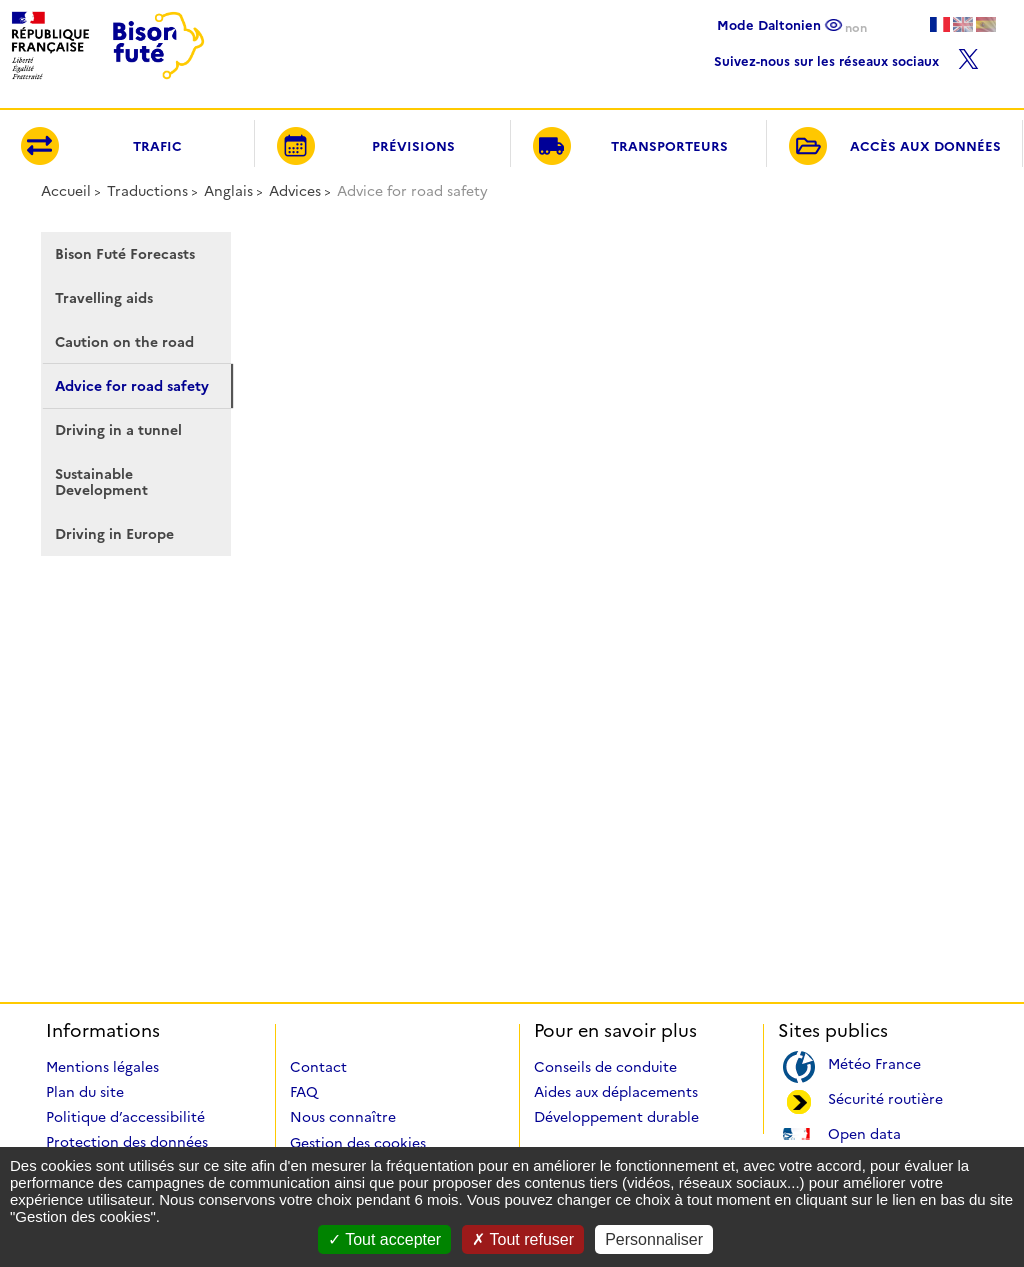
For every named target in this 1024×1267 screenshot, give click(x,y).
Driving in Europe (114, 534)
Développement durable (616, 1117)
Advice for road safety (132, 386)
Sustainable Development (101, 482)
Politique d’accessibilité (125, 1117)
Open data (864, 1132)
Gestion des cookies (358, 1143)
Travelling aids (104, 298)
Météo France (874, 1062)
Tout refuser (523, 1239)
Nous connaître (343, 1117)
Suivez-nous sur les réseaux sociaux (846, 56)
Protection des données (127, 1142)
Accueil (66, 191)
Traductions (147, 191)
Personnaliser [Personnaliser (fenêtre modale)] (654, 1239)
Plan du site (85, 1092)
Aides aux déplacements (616, 1092)
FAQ (304, 1092)
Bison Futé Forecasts (125, 254)
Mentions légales (102, 1067)
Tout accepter (384, 1239)
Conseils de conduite (605, 1067)
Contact (318, 1067)
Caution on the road (124, 342)
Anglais (228, 191)
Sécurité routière (885, 1097)
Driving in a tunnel (118, 430)
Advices (295, 191)
